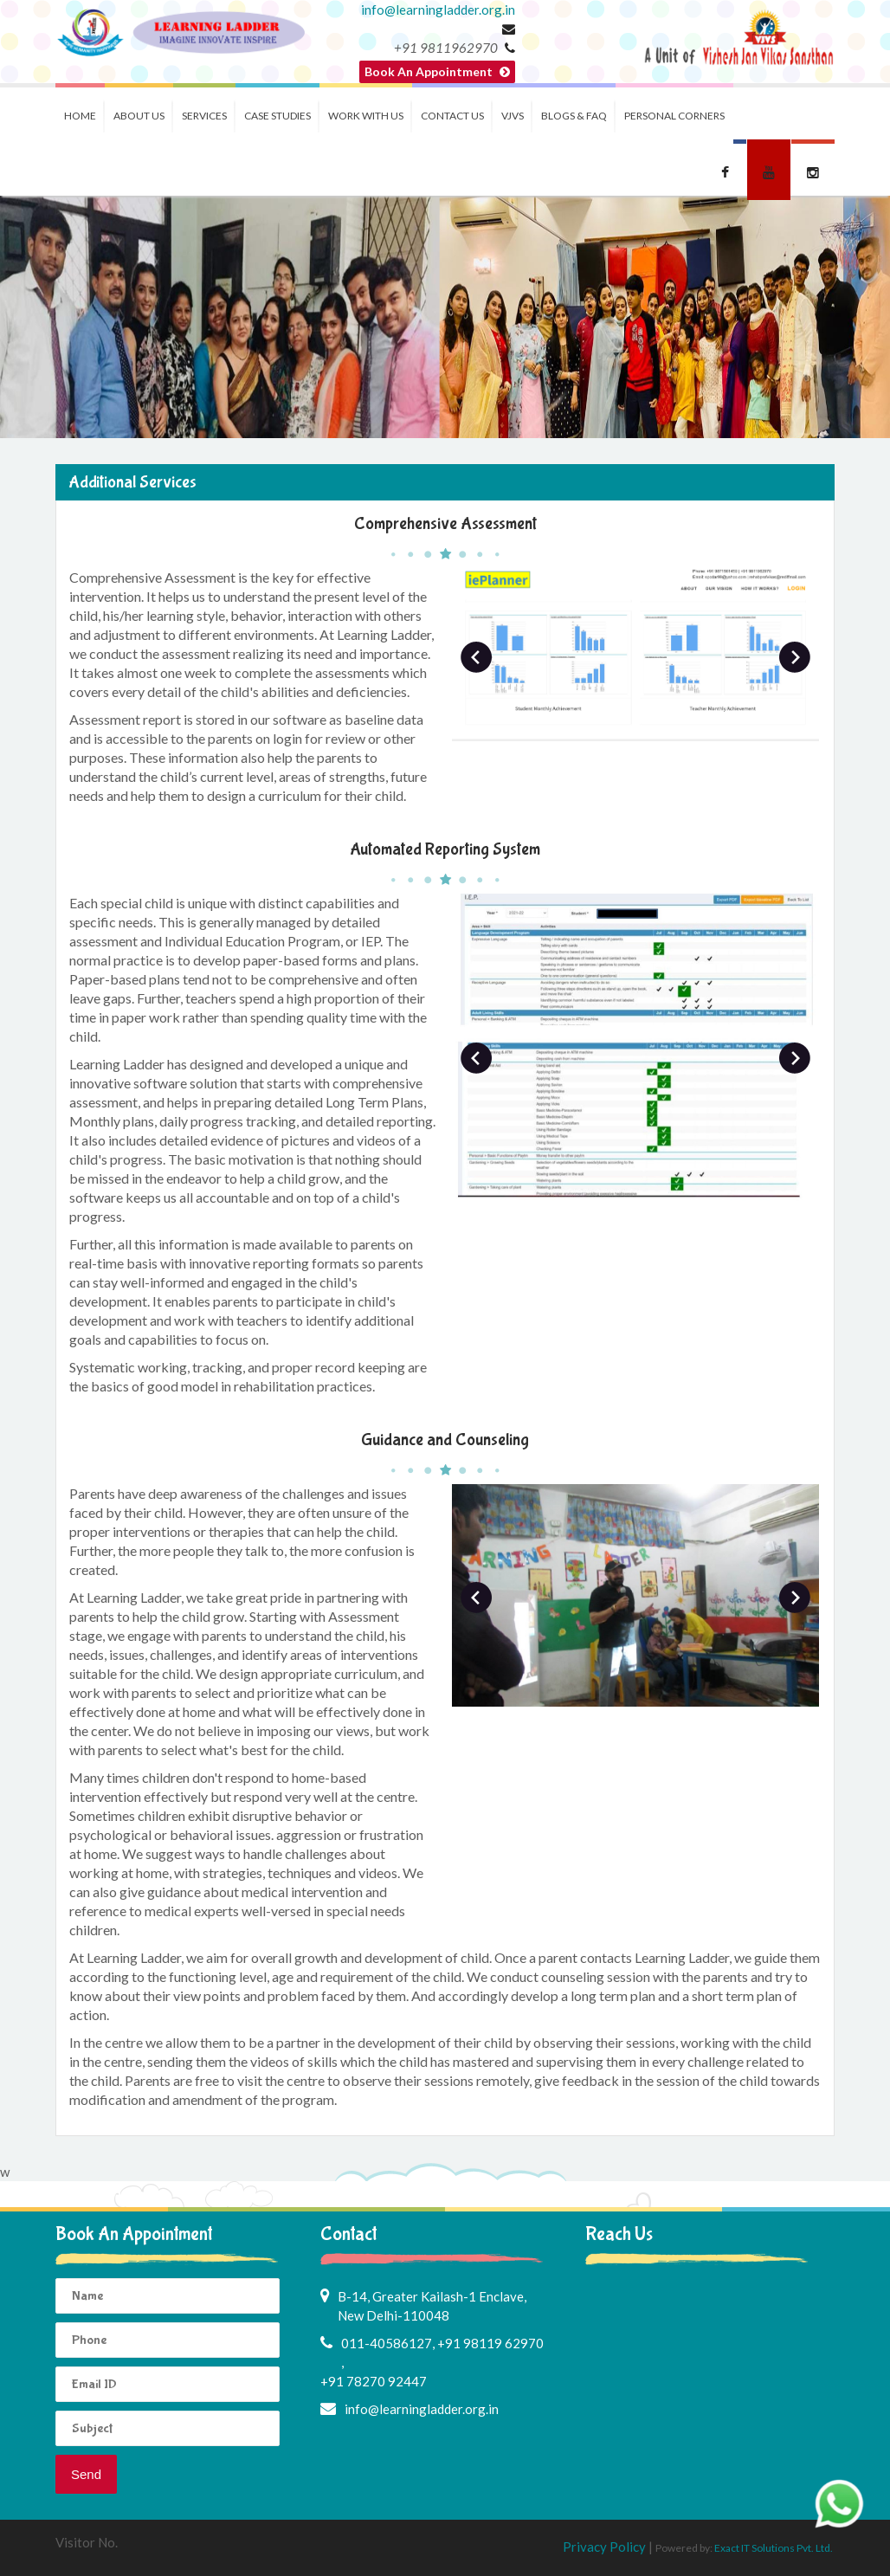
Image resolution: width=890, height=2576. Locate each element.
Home (80, 115)
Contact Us (452, 115)
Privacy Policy (605, 2546)
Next (794, 657)
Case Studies (277, 115)
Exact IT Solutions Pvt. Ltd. (773, 2547)
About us (138, 115)
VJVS (512, 115)
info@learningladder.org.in (438, 9)
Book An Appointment (437, 71)
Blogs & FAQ (574, 115)
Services (204, 115)
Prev (476, 657)
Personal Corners (674, 115)
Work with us (365, 115)
